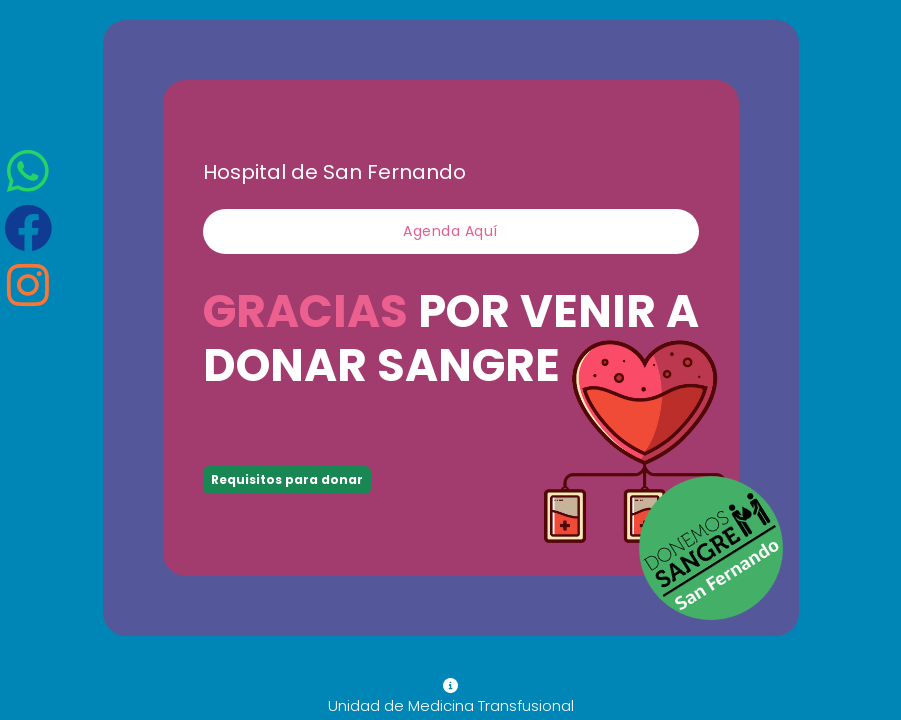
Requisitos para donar (287, 479)
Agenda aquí (450, 231)
